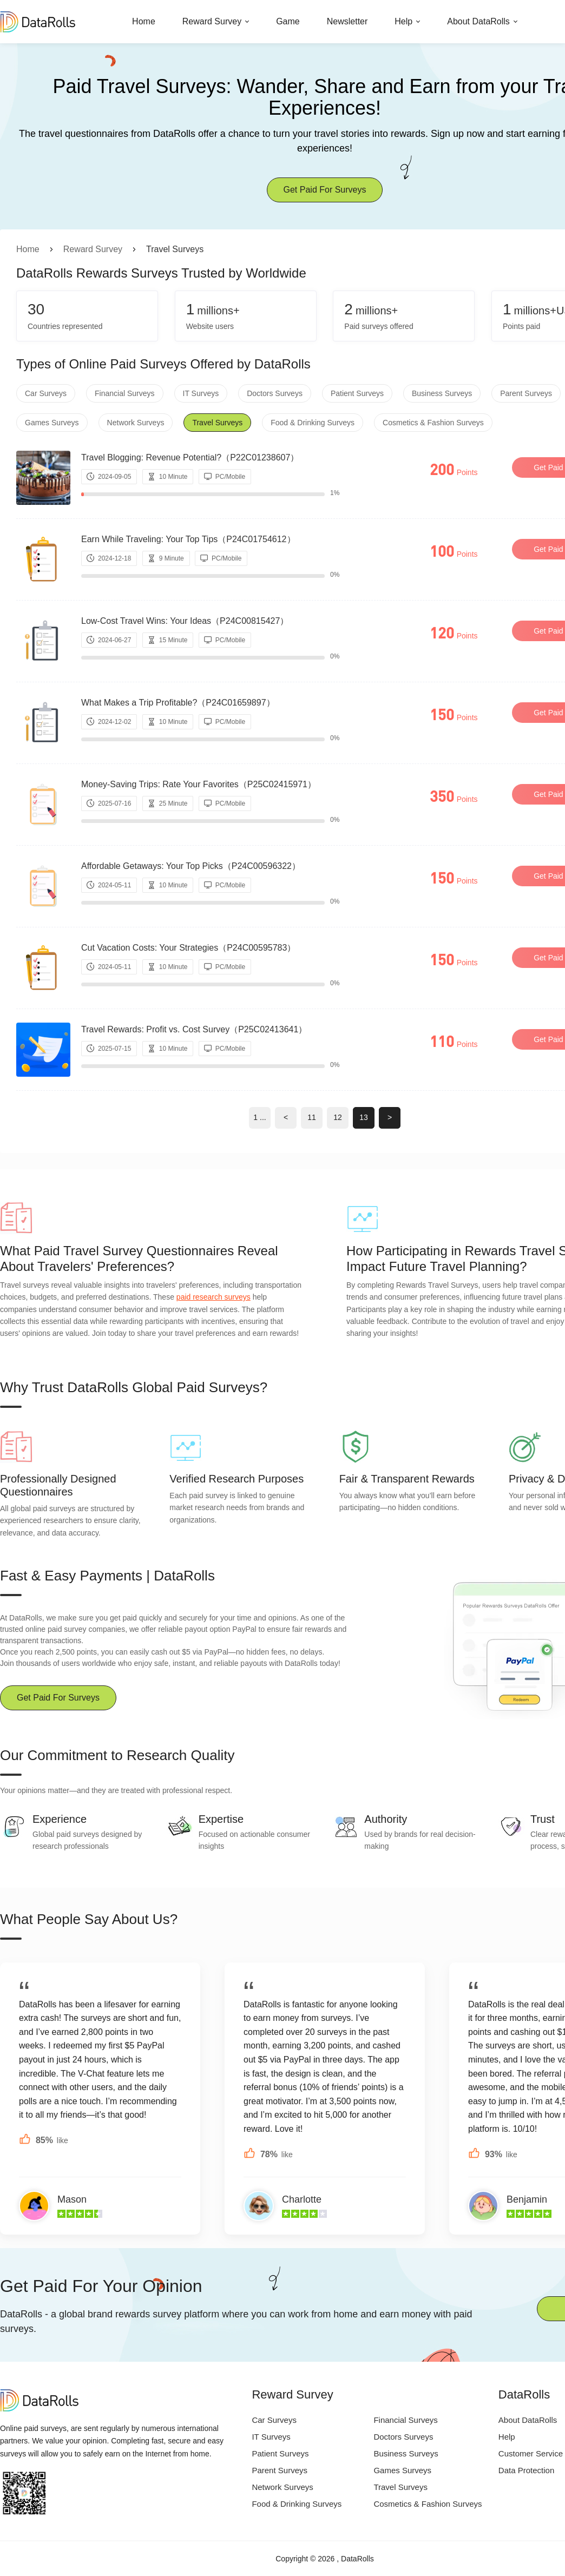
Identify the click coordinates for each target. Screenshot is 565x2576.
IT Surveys (201, 393)
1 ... (259, 1117)
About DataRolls (478, 21)
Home (143, 21)
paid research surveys (213, 1297)
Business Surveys (442, 393)
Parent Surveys (526, 393)
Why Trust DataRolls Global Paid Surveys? (133, 1387)
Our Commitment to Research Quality (117, 1755)
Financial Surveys (125, 393)
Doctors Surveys (275, 393)
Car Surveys (46, 393)
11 (311, 1117)
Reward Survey (211, 21)
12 (337, 1117)
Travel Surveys (217, 422)
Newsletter (347, 21)
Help (403, 21)
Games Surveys (52, 422)
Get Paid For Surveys (325, 189)
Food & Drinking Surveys (312, 422)
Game (288, 21)
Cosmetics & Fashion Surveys (433, 422)
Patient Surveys (357, 393)
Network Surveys (136, 422)
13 (363, 1117)
